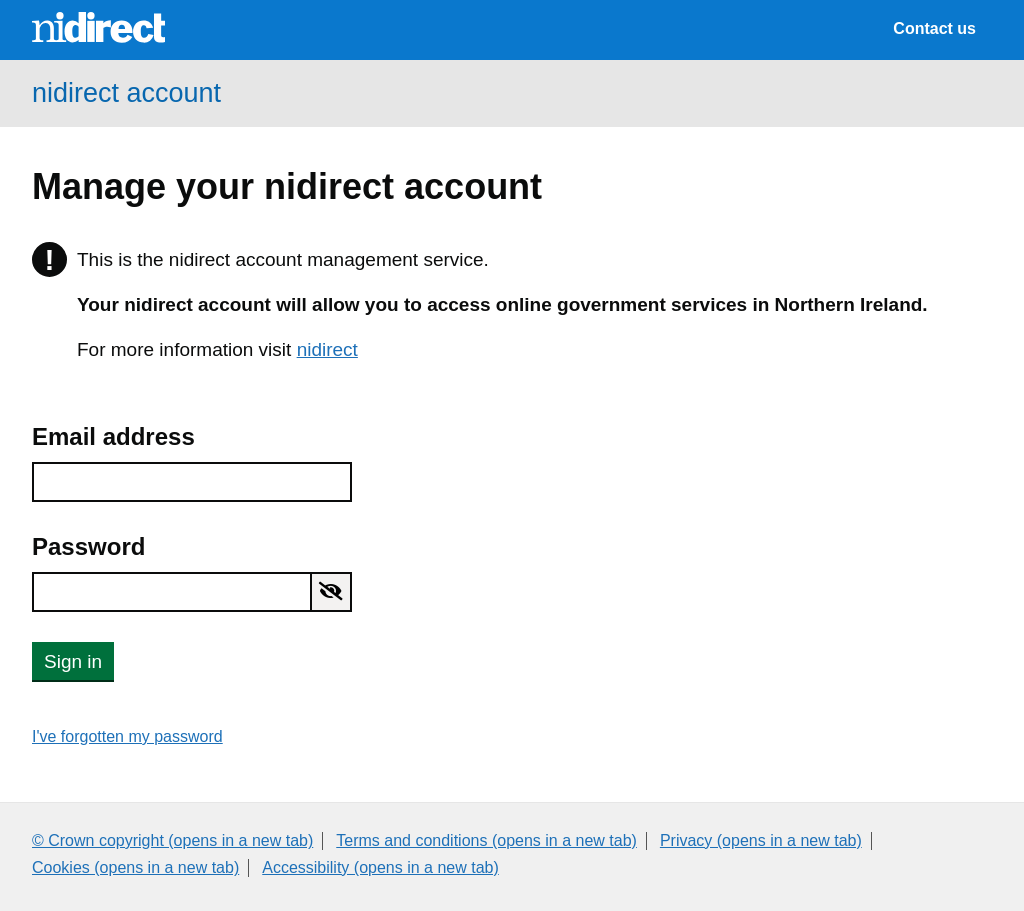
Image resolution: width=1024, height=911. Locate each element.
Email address (113, 436)
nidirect (327, 349)
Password (88, 546)
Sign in (73, 661)
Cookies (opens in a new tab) (135, 867)
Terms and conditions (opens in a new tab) (486, 840)
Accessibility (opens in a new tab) (380, 867)
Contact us (934, 28)
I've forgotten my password (127, 736)
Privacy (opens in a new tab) (761, 840)
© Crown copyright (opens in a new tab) (172, 840)
